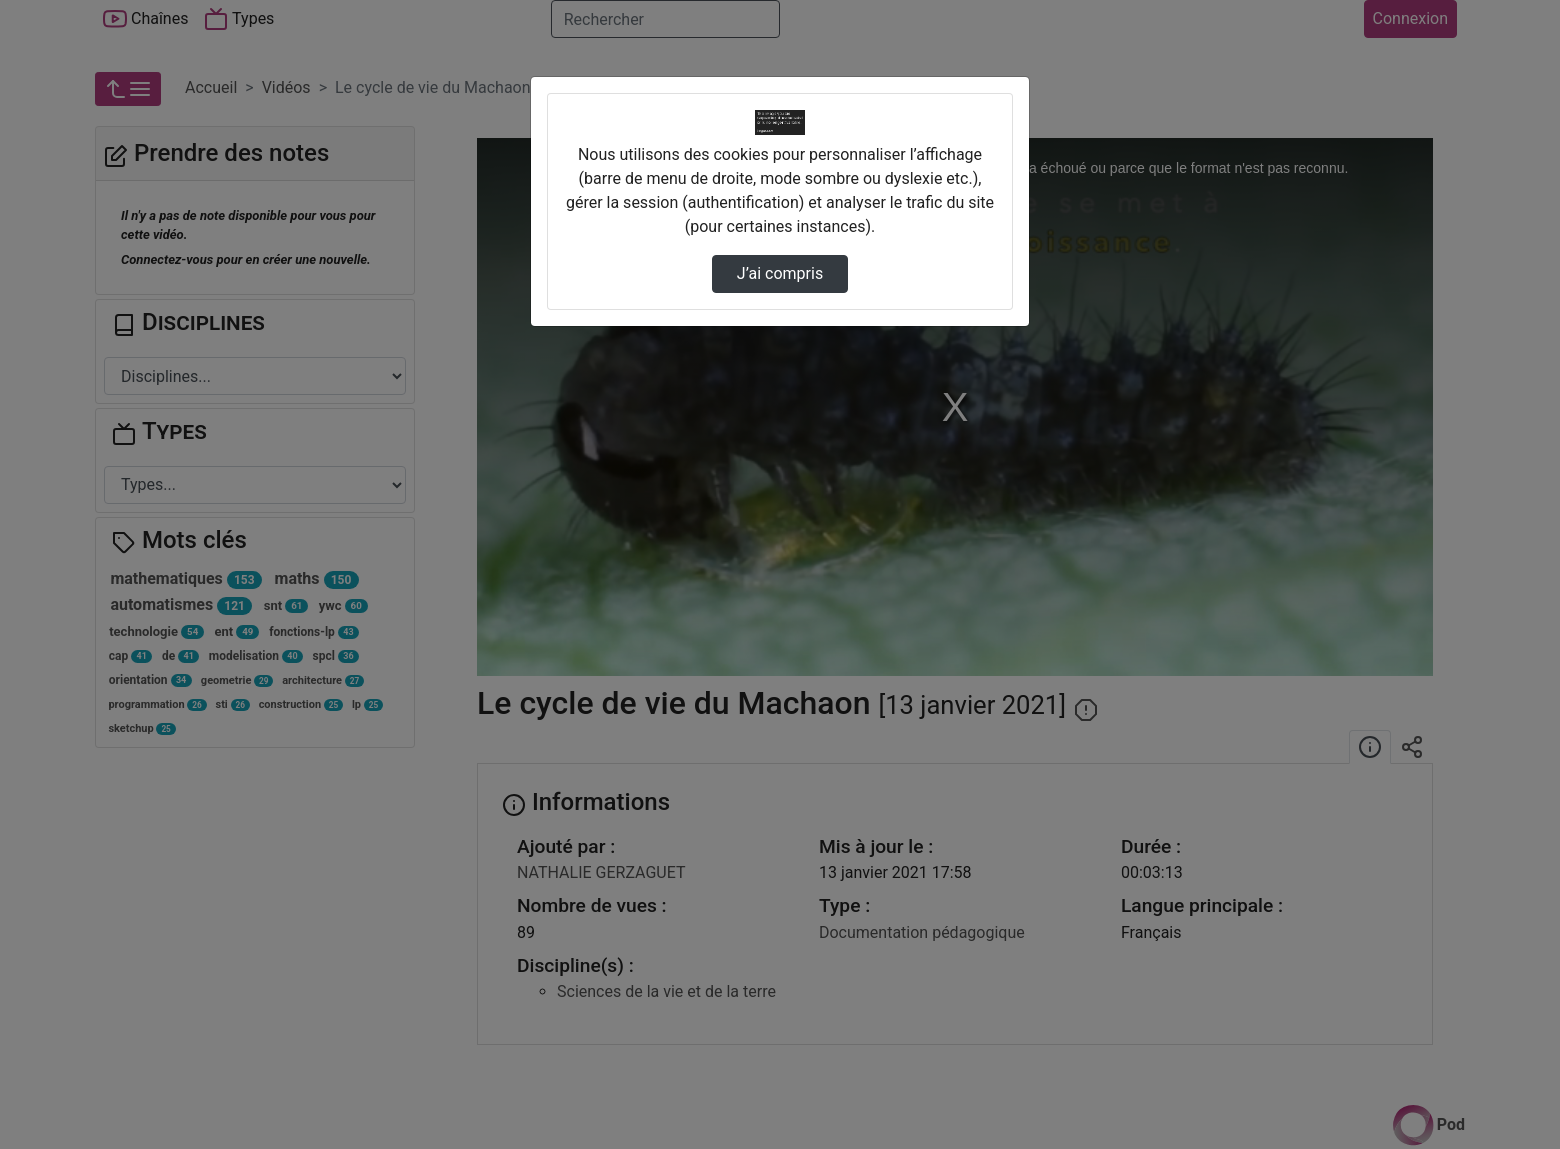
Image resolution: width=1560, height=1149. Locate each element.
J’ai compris (780, 273)
